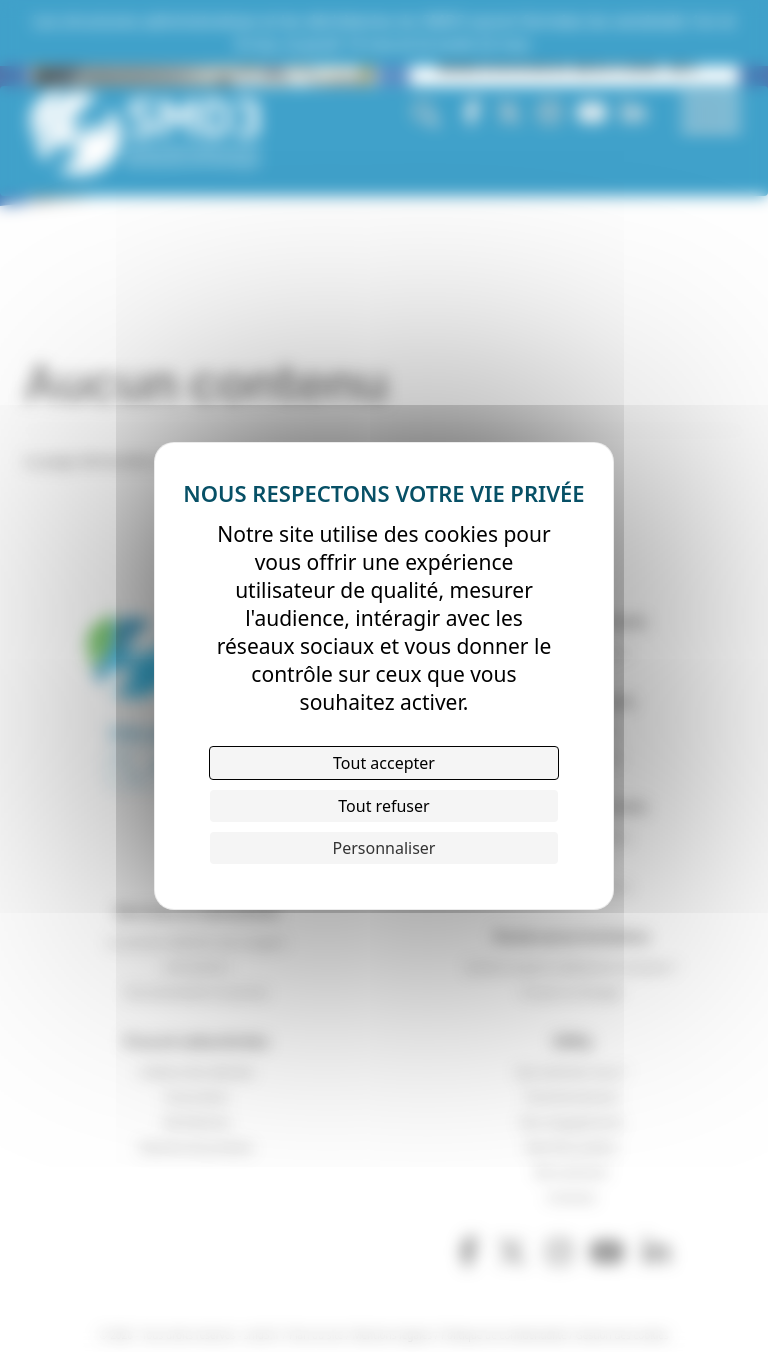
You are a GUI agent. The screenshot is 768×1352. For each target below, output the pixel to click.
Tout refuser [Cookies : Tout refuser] (383, 806)
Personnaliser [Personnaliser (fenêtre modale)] (384, 848)
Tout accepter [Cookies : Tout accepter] (384, 763)
